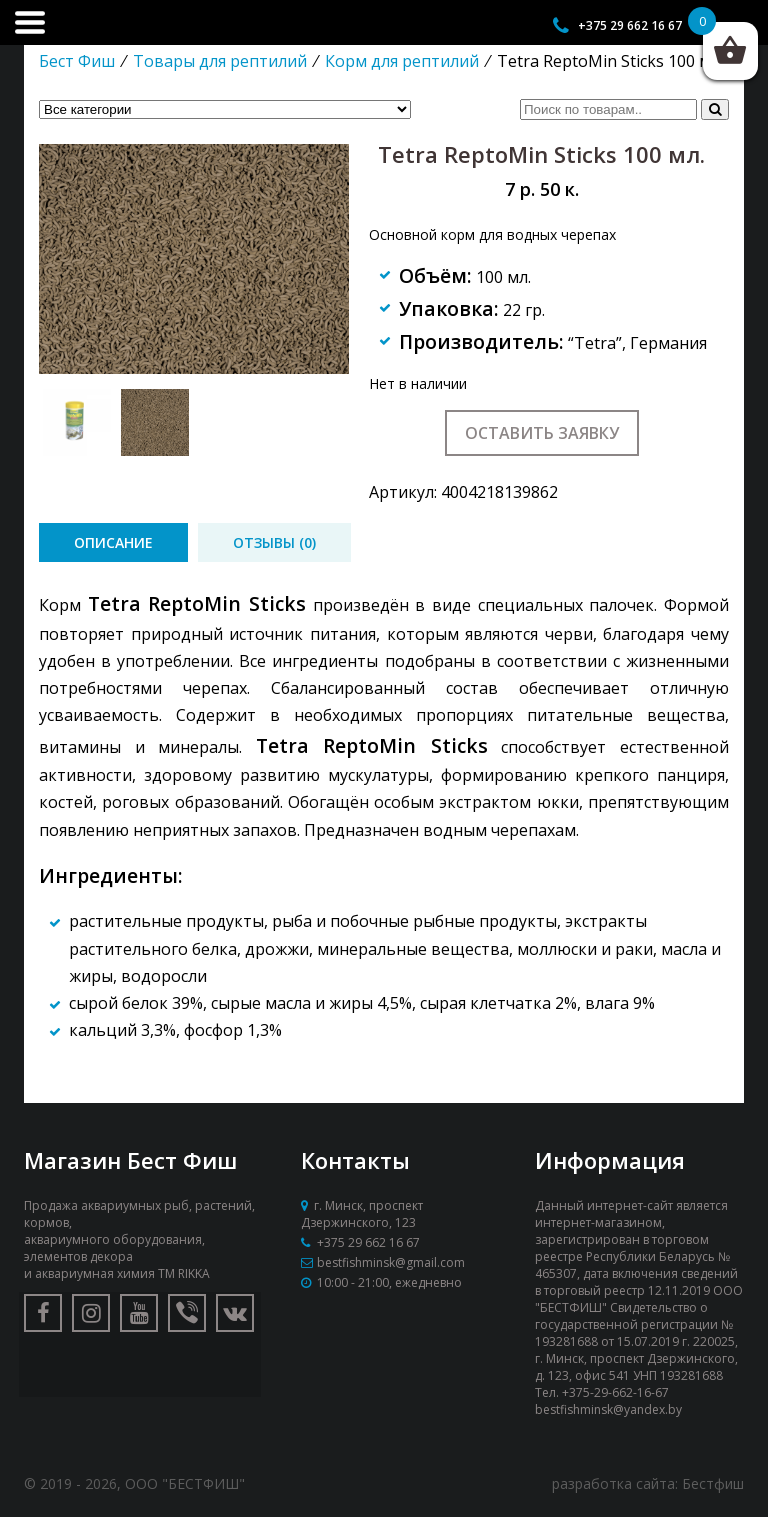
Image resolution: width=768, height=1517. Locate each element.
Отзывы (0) (274, 542)
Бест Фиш (77, 61)
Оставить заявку (542, 433)
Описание (113, 542)
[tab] (113, 542)
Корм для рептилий (402, 61)
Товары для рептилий (220, 61)
